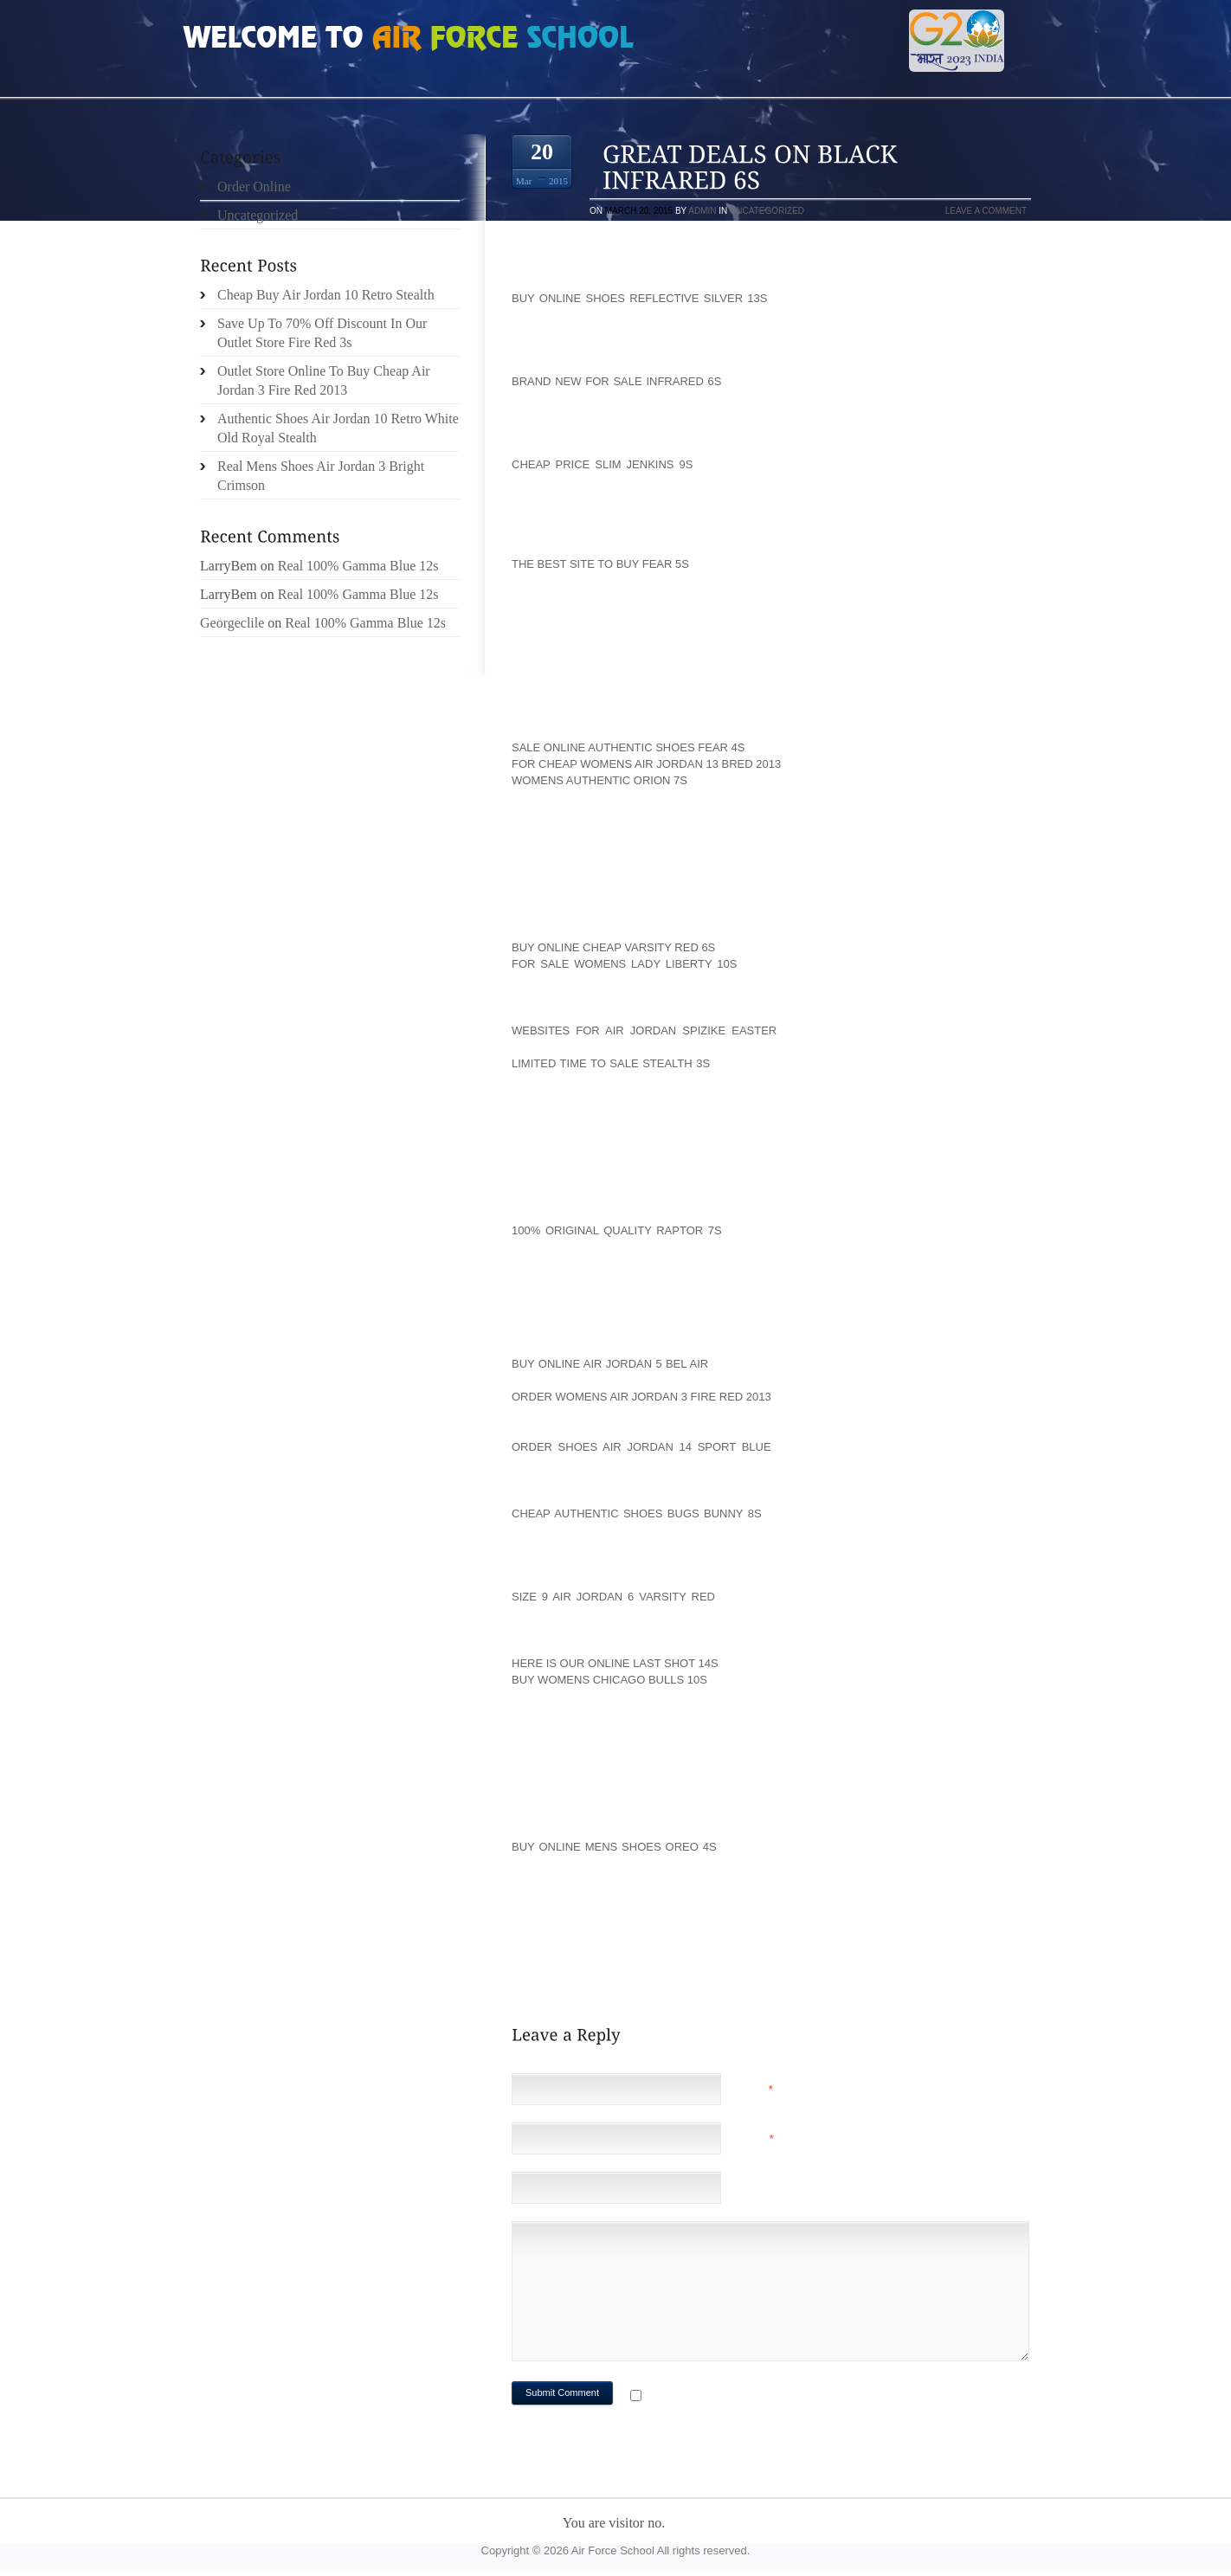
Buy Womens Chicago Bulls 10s (609, 1679)
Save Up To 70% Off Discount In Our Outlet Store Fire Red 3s (322, 333)
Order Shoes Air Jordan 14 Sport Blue (641, 1446)
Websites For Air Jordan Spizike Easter (644, 1030)
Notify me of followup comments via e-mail (783, 2397)
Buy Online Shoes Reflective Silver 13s (639, 298)
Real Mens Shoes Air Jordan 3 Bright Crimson (320, 476)
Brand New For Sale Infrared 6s (616, 381)
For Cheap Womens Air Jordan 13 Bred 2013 (646, 763)
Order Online (254, 186)
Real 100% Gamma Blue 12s (358, 565)
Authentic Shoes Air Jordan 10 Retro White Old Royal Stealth (338, 428)
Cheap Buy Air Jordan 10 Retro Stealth (326, 294)
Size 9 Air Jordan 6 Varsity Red (613, 1596)
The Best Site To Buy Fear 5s (600, 563)
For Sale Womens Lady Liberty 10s (624, 963)
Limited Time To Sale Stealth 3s (611, 1063)
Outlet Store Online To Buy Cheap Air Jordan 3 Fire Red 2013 (323, 380)
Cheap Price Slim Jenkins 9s (602, 464)
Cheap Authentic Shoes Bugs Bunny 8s (637, 1513)
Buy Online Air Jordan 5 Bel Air (610, 1363)
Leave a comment (986, 211)
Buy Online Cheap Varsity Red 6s (613, 947)
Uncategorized (767, 211)
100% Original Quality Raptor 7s (617, 1230)
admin (702, 211)
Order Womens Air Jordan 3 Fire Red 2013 (641, 1396)
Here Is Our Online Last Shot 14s (615, 1663)
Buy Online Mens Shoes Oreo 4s (614, 1846)
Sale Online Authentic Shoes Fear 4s (628, 747)
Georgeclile (232, 622)
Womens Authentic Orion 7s (599, 780)
